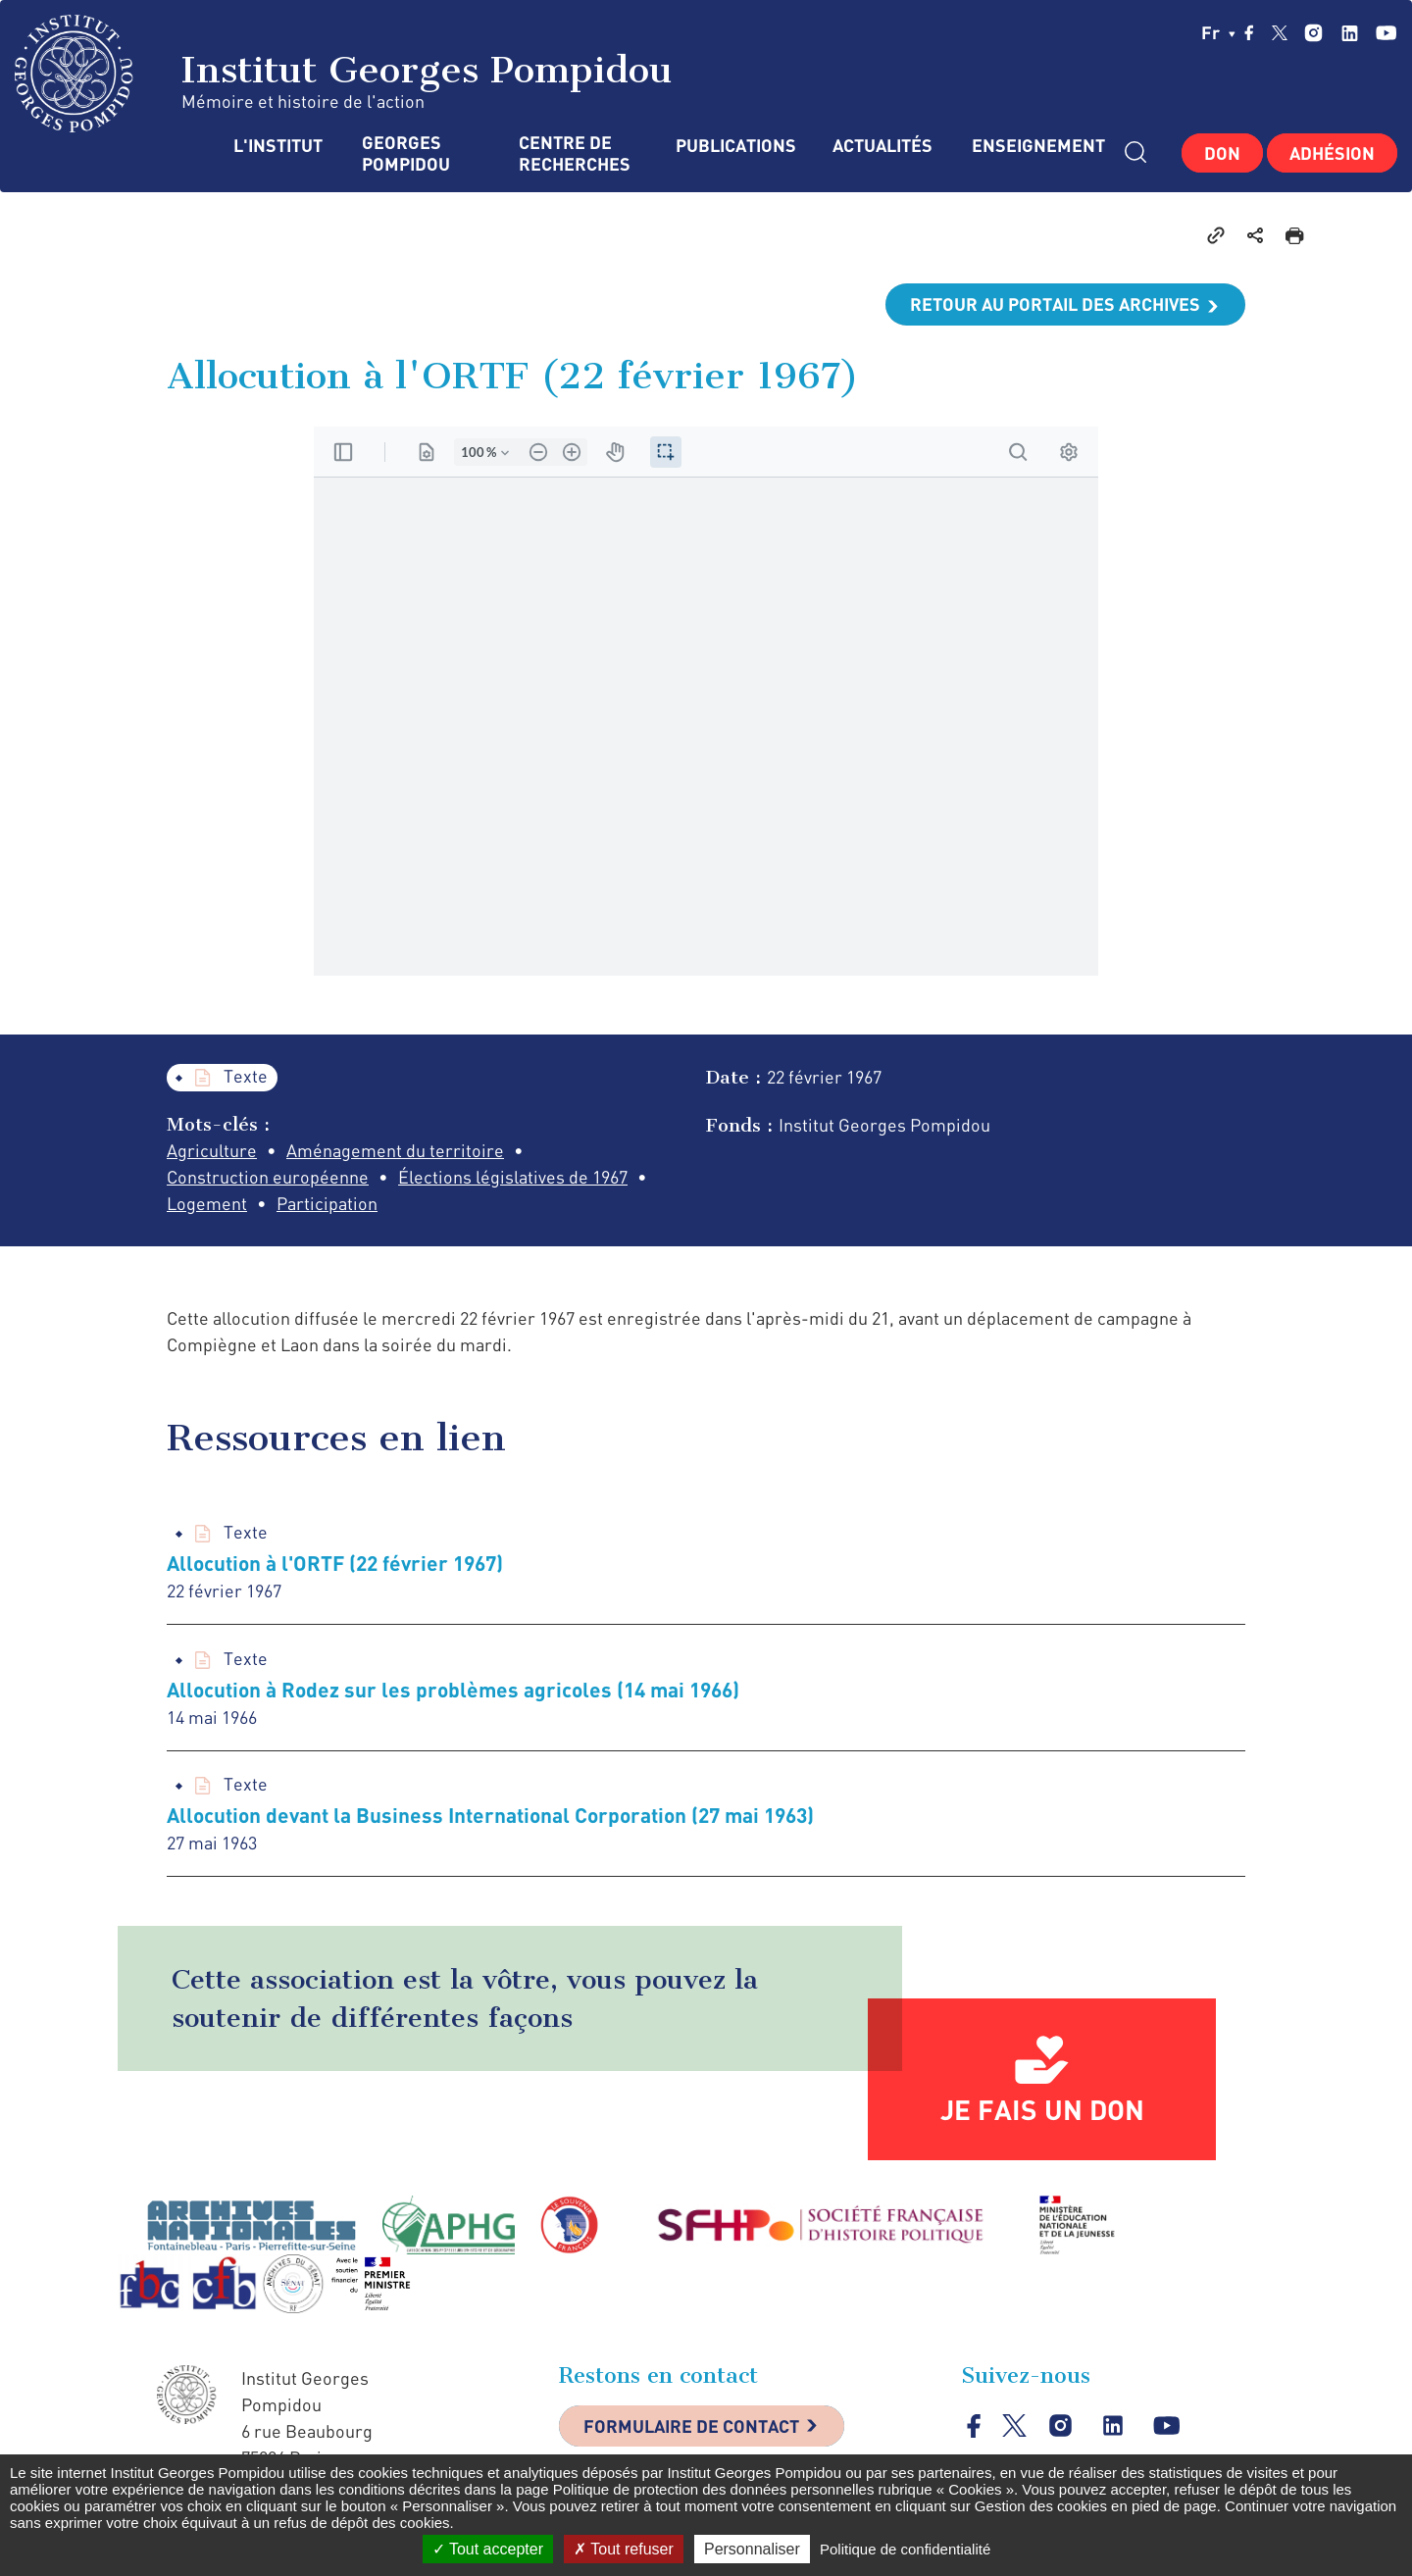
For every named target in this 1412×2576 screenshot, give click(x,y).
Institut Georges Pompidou (344, 73)
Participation (327, 1203)
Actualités (882, 145)
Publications (734, 145)
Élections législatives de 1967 (513, 1176)
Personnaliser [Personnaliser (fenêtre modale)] (752, 2549)
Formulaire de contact (691, 2426)
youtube (1386, 33)
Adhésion (1332, 153)
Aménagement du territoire (395, 1150)
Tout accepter (487, 2549)
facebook (1249, 32)
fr (1218, 32)
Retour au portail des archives (1055, 304)
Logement (207, 1203)
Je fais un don (1042, 2109)
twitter (1279, 32)
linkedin (1349, 33)
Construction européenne (268, 1176)
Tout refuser (624, 2549)
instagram (1313, 33)
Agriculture (212, 1150)
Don (1222, 153)
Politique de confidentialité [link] (905, 2549)
